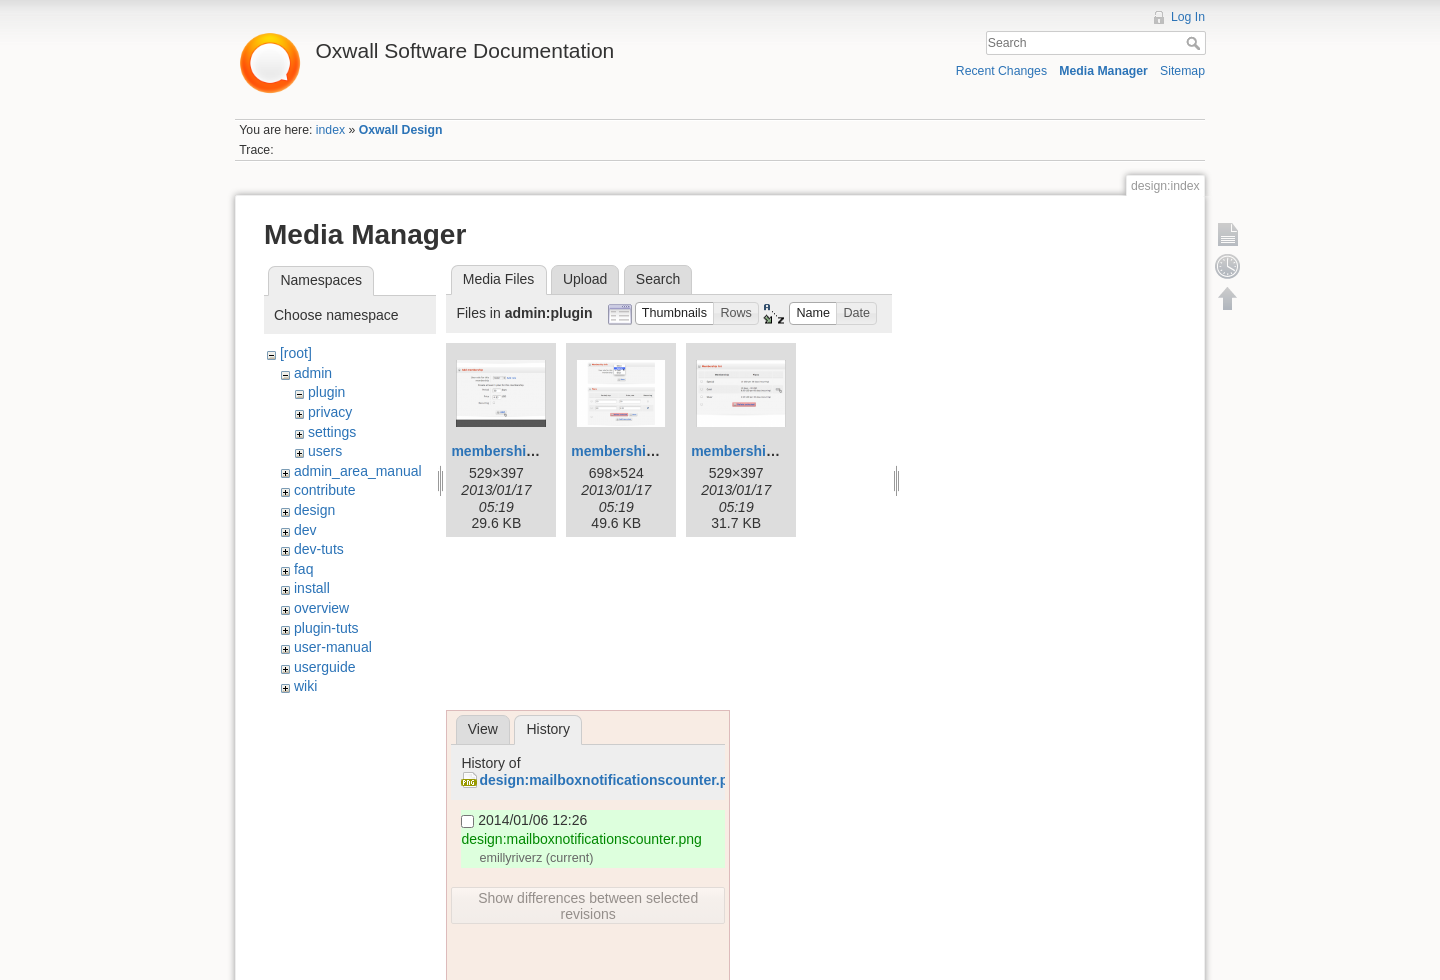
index (330, 130)
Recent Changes (1001, 71)
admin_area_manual (358, 471)
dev (305, 530)
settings (332, 432)
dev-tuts (319, 549)
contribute (324, 490)
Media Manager (1103, 71)
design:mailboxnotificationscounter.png (612, 780)
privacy (330, 412)
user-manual (333, 647)
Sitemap (1182, 71)
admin (313, 373)
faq (303, 569)
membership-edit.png (642, 451)
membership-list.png (760, 451)
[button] (675, 313)
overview (321, 608)
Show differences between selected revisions (588, 906)
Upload (585, 279)
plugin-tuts (326, 628)
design (314, 510)
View (483, 729)
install (312, 588)
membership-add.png (522, 451)
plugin (326, 392)
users (325, 451)
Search (1195, 43)
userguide (325, 667)
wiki (305, 686)
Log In (1188, 17)
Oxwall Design (401, 130)
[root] (296, 353)
